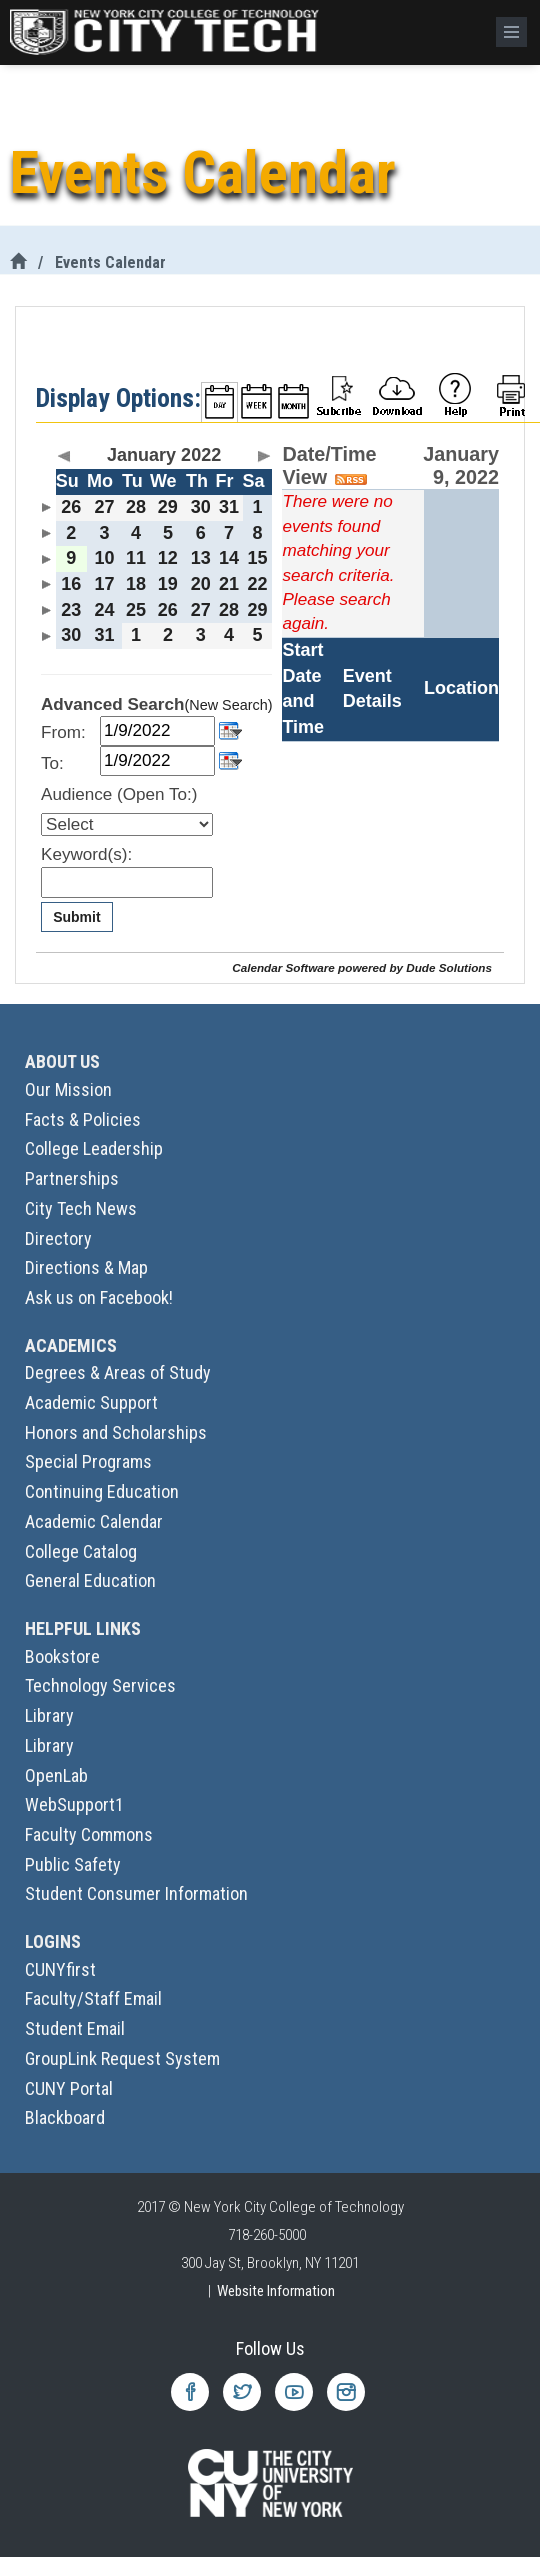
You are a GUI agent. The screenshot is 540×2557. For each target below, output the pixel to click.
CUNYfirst (60, 1969)
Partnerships (72, 1178)
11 (136, 558)
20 (201, 584)
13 (201, 558)
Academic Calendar (94, 1521)
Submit (76, 917)
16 (71, 584)
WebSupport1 (74, 1804)
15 (258, 558)
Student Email (75, 2028)
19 (168, 584)
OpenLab (56, 1775)
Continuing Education (102, 1491)
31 (229, 507)
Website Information (276, 2291)
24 (104, 610)
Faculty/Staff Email (93, 1998)
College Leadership (94, 1148)
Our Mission (68, 1089)
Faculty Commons (89, 1834)
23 (71, 610)
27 (104, 507)
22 (258, 584)
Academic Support (91, 1402)
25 (136, 610)
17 (104, 584)
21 (229, 584)
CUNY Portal (69, 2088)
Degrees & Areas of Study (118, 1372)
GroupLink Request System (122, 2058)
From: (63, 732)
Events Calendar (110, 262)
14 (229, 558)
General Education (90, 1580)
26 (71, 507)
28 (136, 507)
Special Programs (88, 1461)
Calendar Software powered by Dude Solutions (362, 967)
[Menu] (511, 32)
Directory (58, 1238)
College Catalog (81, 1551)
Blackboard (65, 2117)
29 (168, 507)
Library (49, 1715)
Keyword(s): (86, 854)
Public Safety (73, 1864)
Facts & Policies (83, 1119)
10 (104, 558)
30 (201, 507)
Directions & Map (86, 1267)
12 (168, 558)
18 (136, 584)
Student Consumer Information (136, 1893)
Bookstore (62, 1656)
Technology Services (100, 1685)
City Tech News (81, 1208)
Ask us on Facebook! (99, 1297)
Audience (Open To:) (119, 794)
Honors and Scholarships (116, 1432)
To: (52, 763)
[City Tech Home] (18, 262)
